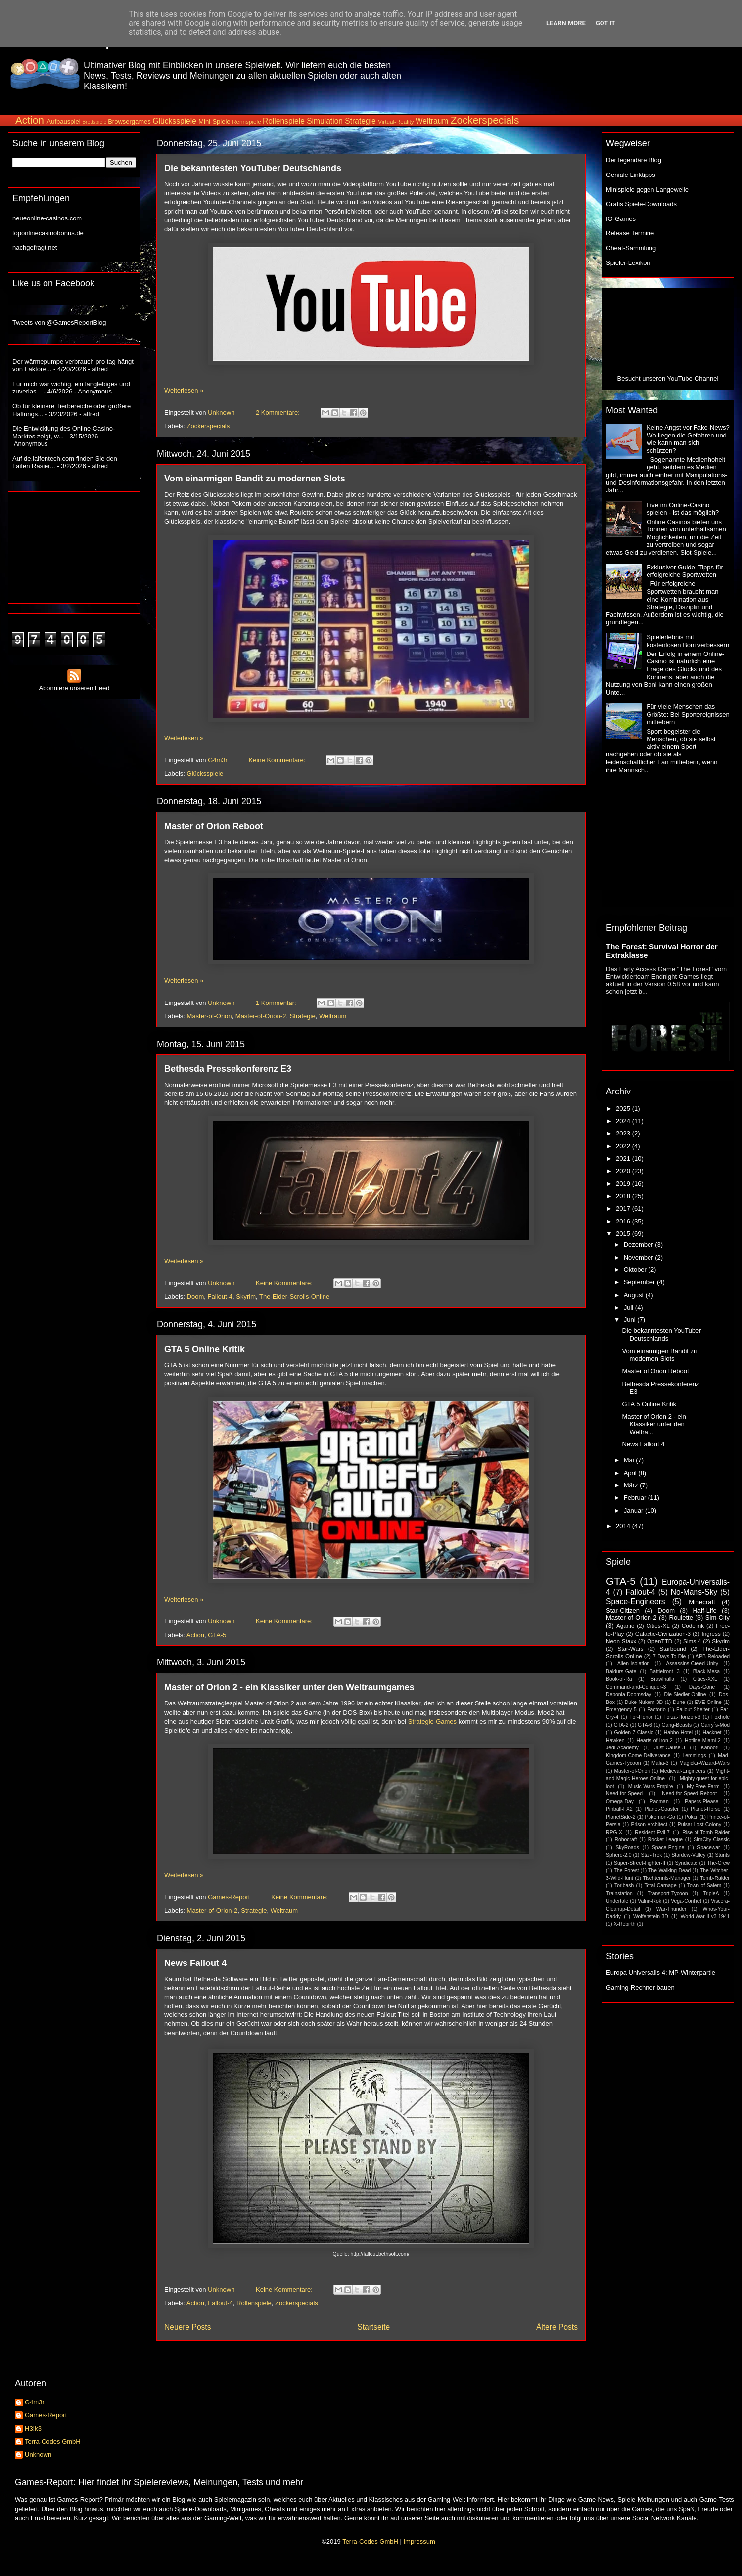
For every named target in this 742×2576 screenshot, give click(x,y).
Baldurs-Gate (621, 1671)
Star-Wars (630, 1648)
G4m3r (35, 2402)
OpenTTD (659, 1641)
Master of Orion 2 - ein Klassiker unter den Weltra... (654, 1424)
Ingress (710, 1633)
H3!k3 (33, 2428)
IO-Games (621, 218)
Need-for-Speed (624, 1793)
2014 (624, 1525)
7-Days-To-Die (669, 1656)
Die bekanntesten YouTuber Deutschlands (252, 168)
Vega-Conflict (686, 1901)
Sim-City (717, 1617)
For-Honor (640, 1717)
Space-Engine (668, 1847)
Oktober (636, 1269)
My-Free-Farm (703, 1786)
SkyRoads (627, 1847)
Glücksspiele (174, 121)
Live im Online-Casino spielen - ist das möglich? (683, 509)
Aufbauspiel (64, 121)
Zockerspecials (485, 120)
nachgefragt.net (34, 247)
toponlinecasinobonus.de (48, 233)
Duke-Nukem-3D (644, 1702)
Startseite (373, 2327)
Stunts (722, 1855)
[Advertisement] (74, 544)
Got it (605, 23)
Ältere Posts (557, 2327)
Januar (634, 1510)
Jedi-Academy (622, 1747)
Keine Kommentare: (278, 760)
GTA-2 (621, 1725)
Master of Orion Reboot (213, 826)
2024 (624, 1121)
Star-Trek (651, 1855)
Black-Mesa (706, 1671)
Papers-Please (701, 1801)
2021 (624, 1158)
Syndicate (686, 1863)
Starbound (672, 1648)
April (631, 1473)
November (639, 1257)
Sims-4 (692, 1641)
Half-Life (704, 1610)
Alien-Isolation (633, 1663)
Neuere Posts (187, 2327)
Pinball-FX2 (619, 1809)
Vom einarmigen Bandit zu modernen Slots (254, 478)
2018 (624, 1196)
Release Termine (630, 233)
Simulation (325, 121)
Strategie (360, 121)
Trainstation (619, 1893)
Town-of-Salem (704, 1885)
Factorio (656, 1709)
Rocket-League (665, 1839)
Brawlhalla (662, 1679)
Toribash (624, 1885)
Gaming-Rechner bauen (640, 1987)
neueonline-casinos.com (47, 218)
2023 (624, 1133)
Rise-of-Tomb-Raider (706, 1832)
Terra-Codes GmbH (53, 2441)
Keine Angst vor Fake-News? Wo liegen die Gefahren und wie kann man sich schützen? (688, 439)
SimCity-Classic (712, 1839)
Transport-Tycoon (668, 1893)
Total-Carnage (660, 1885)
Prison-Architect (649, 1824)
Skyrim (246, 1296)
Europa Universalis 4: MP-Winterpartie (660, 1972)
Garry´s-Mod (715, 1725)
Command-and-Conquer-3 (636, 1687)
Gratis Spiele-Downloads (641, 204)
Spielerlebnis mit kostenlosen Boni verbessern (688, 641)
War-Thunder (671, 1909)
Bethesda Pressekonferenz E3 (227, 1069)
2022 (624, 1146)
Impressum (419, 2541)
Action (29, 120)
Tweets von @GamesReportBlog (59, 322)
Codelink (693, 1625)
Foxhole (720, 1717)
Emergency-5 (621, 1709)
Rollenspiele (284, 121)
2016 (624, 1221)
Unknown (38, 2454)
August (635, 1295)
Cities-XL (657, 1625)
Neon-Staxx (621, 1641)
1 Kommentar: (277, 1002)
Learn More (566, 23)
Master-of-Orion (209, 1016)
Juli (629, 1307)
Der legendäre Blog (633, 160)
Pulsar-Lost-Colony (699, 1824)
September (640, 1282)
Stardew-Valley (688, 1855)
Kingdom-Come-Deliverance (638, 1755)
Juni (630, 1319)
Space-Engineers (635, 1601)
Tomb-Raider (715, 1878)
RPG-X (614, 1832)
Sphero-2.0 (618, 1855)
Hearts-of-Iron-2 (655, 1740)
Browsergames (129, 121)
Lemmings (694, 1755)
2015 (624, 1233)
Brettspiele (94, 122)
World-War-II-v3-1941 (705, 1916)
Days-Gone (702, 1687)
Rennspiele (246, 121)
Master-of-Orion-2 (260, 1016)
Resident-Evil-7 (652, 1832)
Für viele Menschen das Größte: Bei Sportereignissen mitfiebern (688, 714)
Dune (679, 1702)
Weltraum (432, 121)
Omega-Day (620, 1801)
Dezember (639, 1244)
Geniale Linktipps (630, 174)
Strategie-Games (432, 1721)
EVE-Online (708, 1702)
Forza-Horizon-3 (681, 1717)
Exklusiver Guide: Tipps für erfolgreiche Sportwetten (685, 571)
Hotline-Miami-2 (703, 1740)
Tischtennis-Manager (667, 1878)
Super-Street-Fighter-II (639, 1863)
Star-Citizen (623, 1610)
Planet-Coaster (662, 1809)
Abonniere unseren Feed (74, 684)
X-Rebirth (625, 1924)
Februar (636, 1497)
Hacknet (711, 1732)
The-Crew (718, 1863)
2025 (624, 1108)
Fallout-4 (219, 1296)
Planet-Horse (706, 1809)
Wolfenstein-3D (650, 1916)
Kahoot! (710, 1747)
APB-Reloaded (713, 1656)
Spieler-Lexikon (628, 262)
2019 (624, 1183)
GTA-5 (217, 1635)
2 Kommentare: (279, 412)
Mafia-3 (660, 1763)
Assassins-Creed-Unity (692, 1663)
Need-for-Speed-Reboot (689, 1793)
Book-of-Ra (619, 1679)
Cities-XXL (705, 1679)
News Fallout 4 (195, 1963)
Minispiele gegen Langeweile (647, 189)
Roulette (681, 1617)
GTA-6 (645, 1725)
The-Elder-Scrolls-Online (294, 1296)
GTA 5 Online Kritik (204, 1349)
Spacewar (708, 1847)
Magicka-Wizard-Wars (704, 1763)
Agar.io (625, 1625)
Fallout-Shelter (693, 1709)
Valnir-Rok (649, 1901)
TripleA (711, 1893)
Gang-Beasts (676, 1725)
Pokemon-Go (660, 1817)
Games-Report (46, 2415)
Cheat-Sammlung (631, 248)
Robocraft (625, 1839)
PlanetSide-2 (621, 1817)
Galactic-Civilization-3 (663, 1633)
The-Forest (626, 1870)
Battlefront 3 (664, 1671)
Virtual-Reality (396, 121)
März (632, 1485)
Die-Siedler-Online (685, 1694)
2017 (624, 1208)
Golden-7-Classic (634, 1732)
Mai (630, 1460)
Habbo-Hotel (678, 1732)
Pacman (659, 1801)
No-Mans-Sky (694, 1592)
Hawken (615, 1740)
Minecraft (702, 1602)
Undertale (617, 1901)
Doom (195, 1296)
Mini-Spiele (214, 121)
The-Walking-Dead (669, 1870)
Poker (691, 1817)
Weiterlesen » (183, 390)
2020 (624, 1171)
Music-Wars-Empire (650, 1786)
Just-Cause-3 (669, 1747)
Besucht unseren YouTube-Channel (668, 378)
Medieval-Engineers (682, 1771)
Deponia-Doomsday (628, 1694)
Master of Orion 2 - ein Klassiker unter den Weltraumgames (289, 1687)
